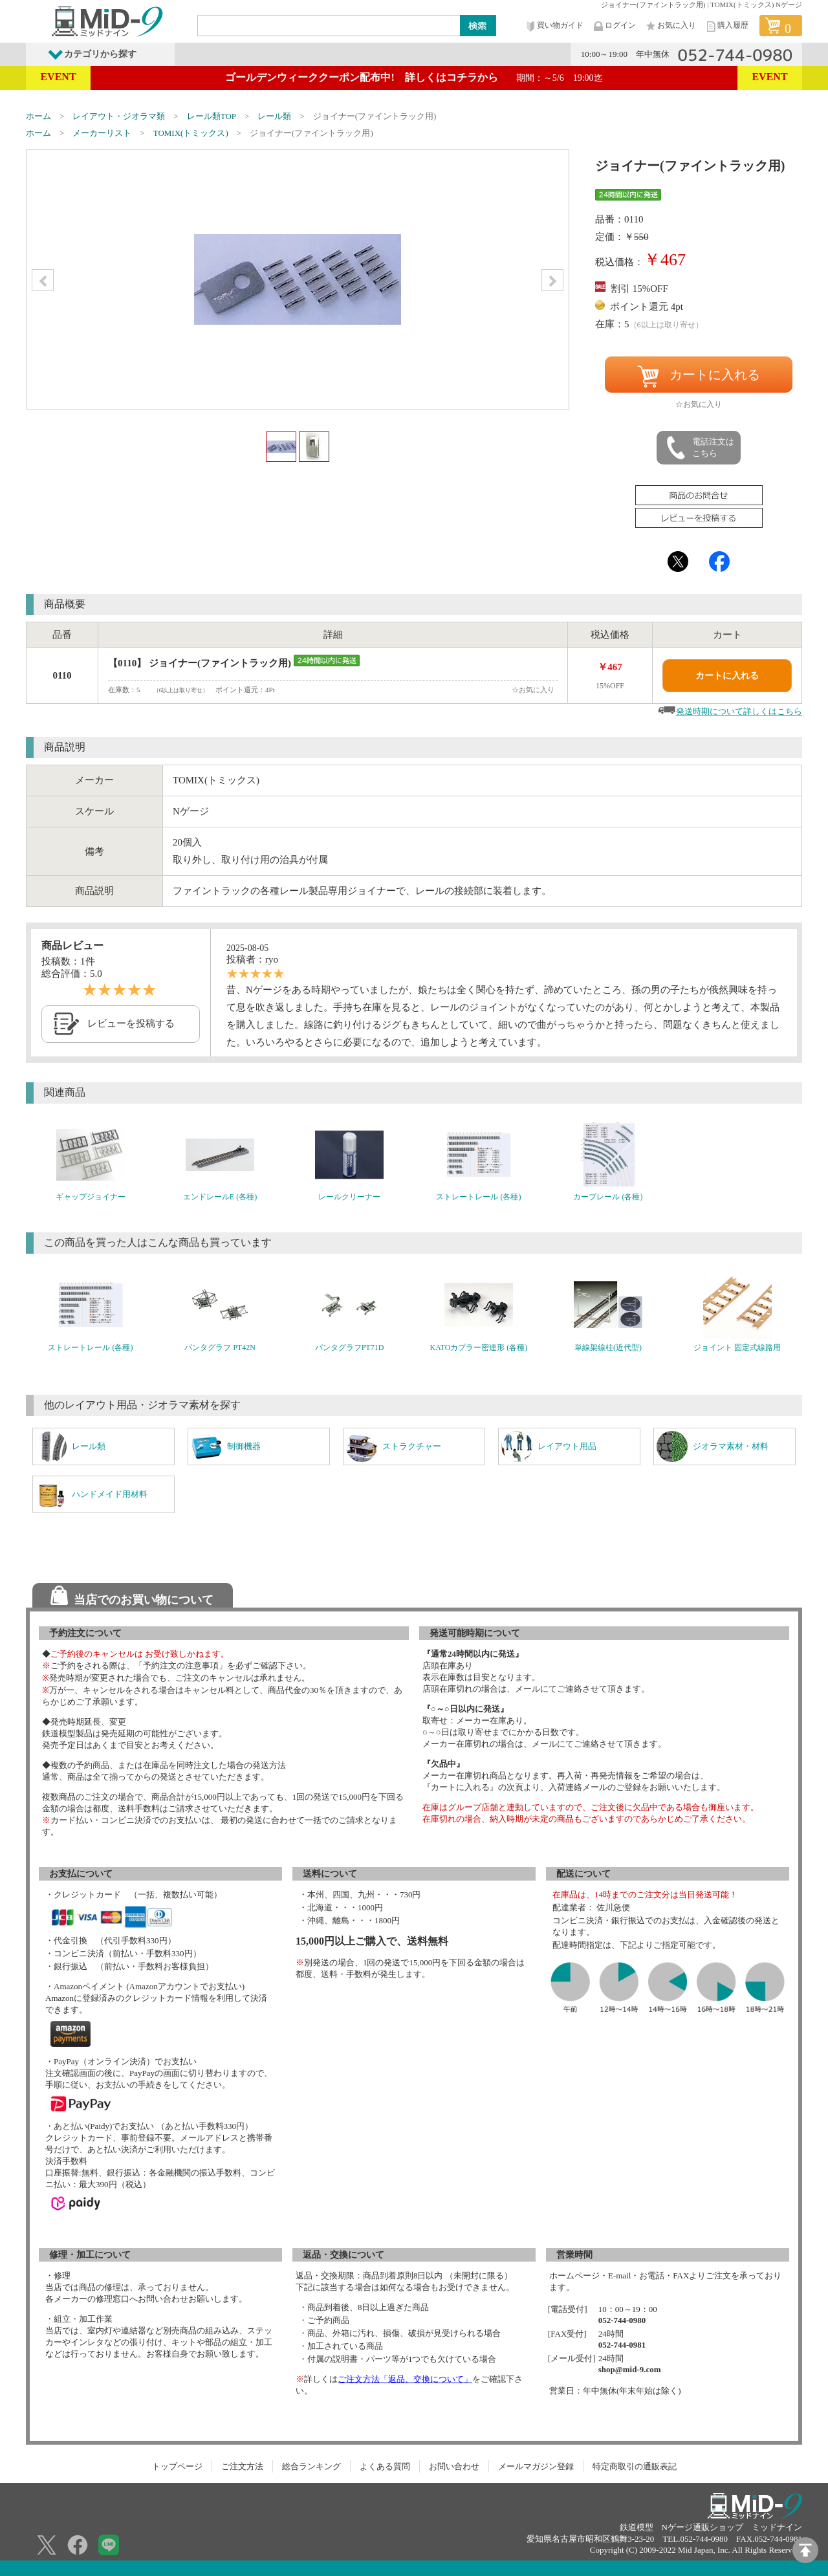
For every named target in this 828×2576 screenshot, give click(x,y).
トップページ (177, 2466)
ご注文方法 (242, 2466)
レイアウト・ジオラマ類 (118, 116)
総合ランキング (311, 2466)
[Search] (329, 25)
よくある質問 (385, 2466)
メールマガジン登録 (536, 2466)
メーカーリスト (101, 133)
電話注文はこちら (699, 447)
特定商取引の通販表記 (635, 2466)
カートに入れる (698, 376)
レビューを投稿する (131, 1023)
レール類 (274, 116)
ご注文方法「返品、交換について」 (405, 2379)
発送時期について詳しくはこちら (739, 711)
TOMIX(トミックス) (190, 133)
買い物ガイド (553, 26)
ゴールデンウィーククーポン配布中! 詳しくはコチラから (413, 77)
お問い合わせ (454, 2466)
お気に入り (670, 26)
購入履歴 (726, 26)
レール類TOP (211, 116)
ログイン (614, 26)
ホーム (38, 116)
